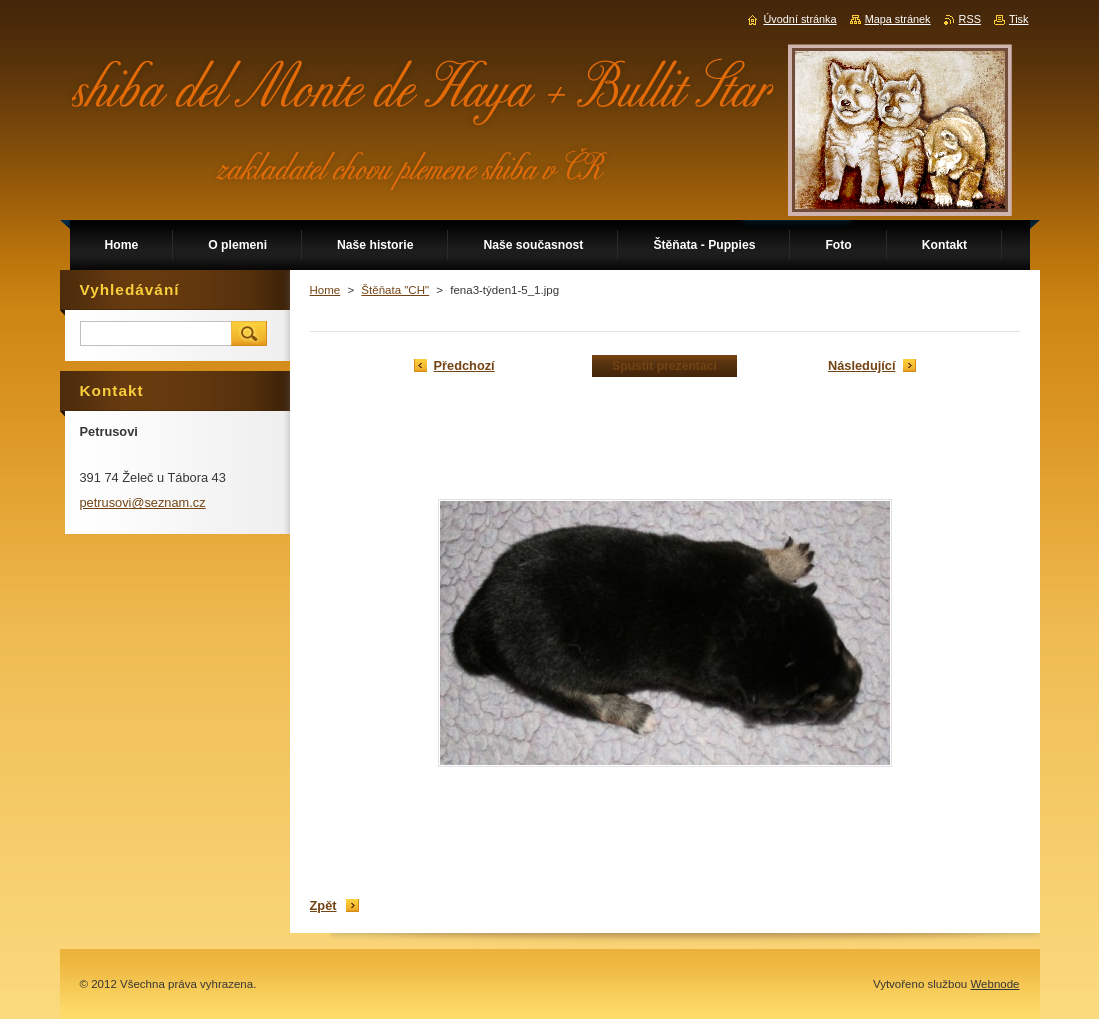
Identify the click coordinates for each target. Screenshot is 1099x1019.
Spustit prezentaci (664, 366)
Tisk (1019, 19)
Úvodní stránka (799, 19)
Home (325, 290)
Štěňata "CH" (395, 290)
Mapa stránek (898, 19)
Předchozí (464, 365)
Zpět (323, 905)
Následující (862, 365)
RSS (970, 19)
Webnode (994, 984)
